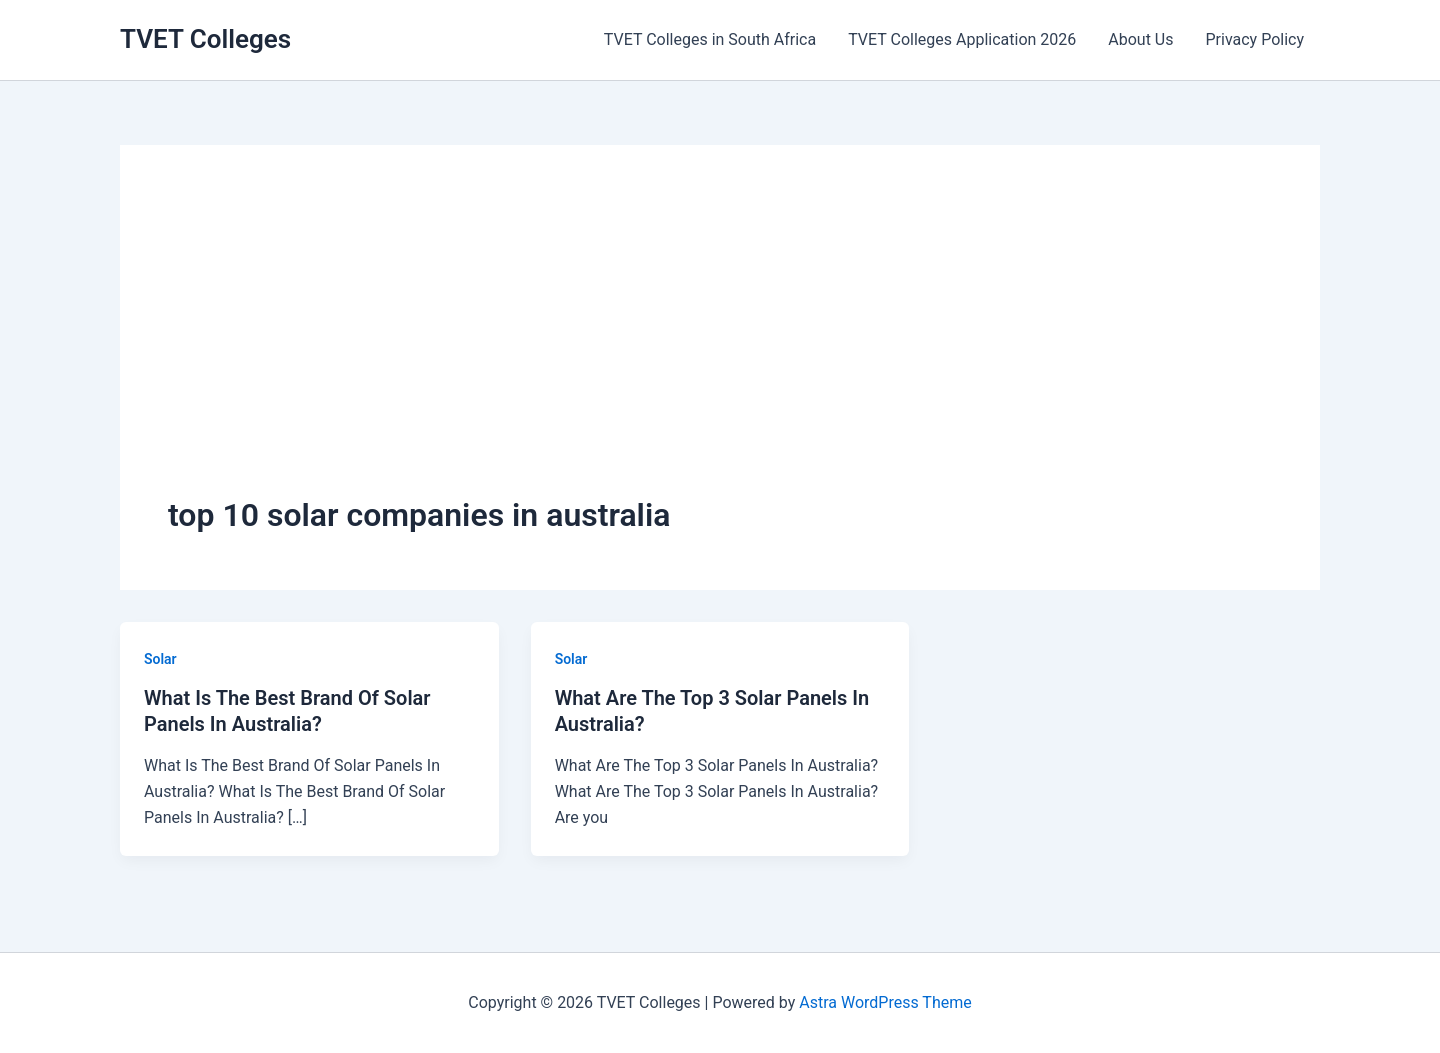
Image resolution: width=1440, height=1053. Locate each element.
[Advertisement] (720, 343)
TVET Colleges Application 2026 (962, 39)
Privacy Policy (1255, 39)
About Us (1140, 39)
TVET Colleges (205, 39)
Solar (160, 659)
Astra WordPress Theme (885, 1002)
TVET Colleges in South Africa (710, 39)
